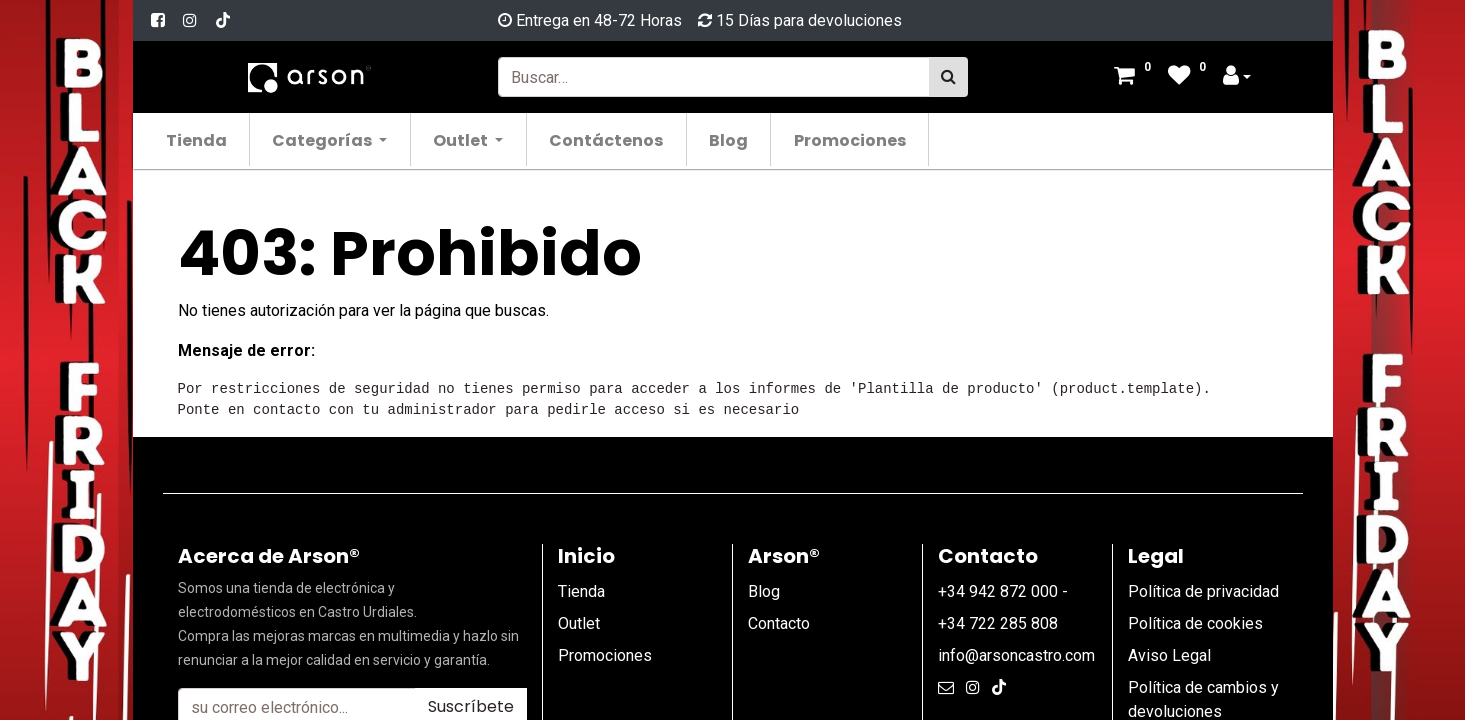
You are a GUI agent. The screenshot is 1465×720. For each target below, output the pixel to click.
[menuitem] (201, 139)
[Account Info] (1237, 77)
